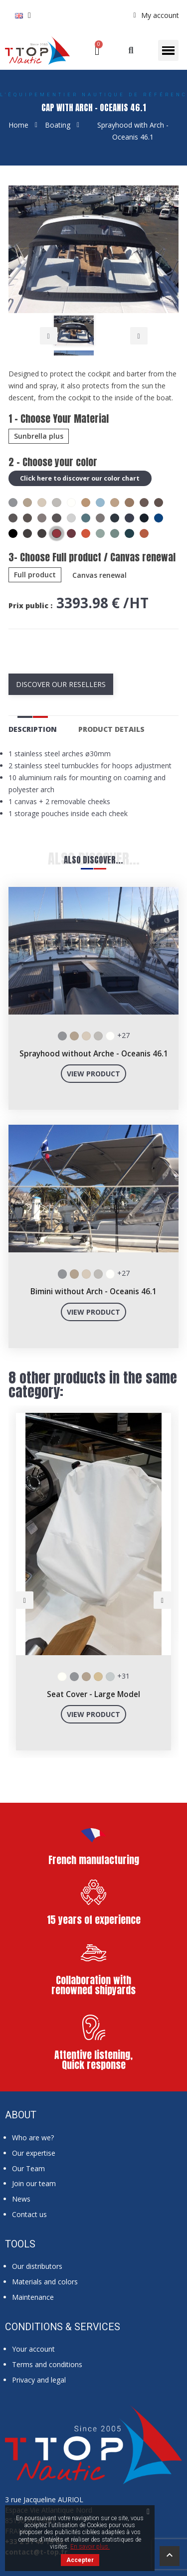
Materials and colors (45, 2281)
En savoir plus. (90, 2546)
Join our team (34, 2183)
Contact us (29, 2214)
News (21, 2199)
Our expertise (33, 2153)
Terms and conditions (47, 2364)
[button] (131, 50)
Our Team (28, 2168)
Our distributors (37, 2266)
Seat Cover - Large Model (93, 1694)
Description (32, 729)
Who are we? (33, 2137)
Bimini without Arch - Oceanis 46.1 (93, 1291)
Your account (33, 2349)
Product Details (111, 729)
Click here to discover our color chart (80, 478)
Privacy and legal (39, 2380)
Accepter (80, 2560)
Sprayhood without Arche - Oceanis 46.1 (93, 1053)
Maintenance (33, 2297)
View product (93, 1073)
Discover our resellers (61, 684)
